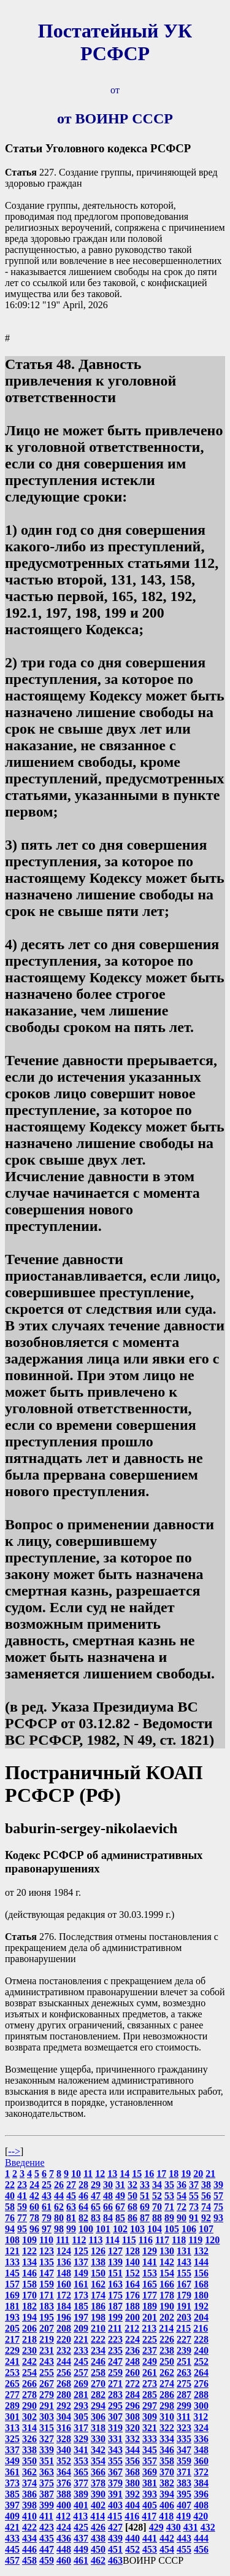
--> (14, 2151)
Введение (25, 2162)
